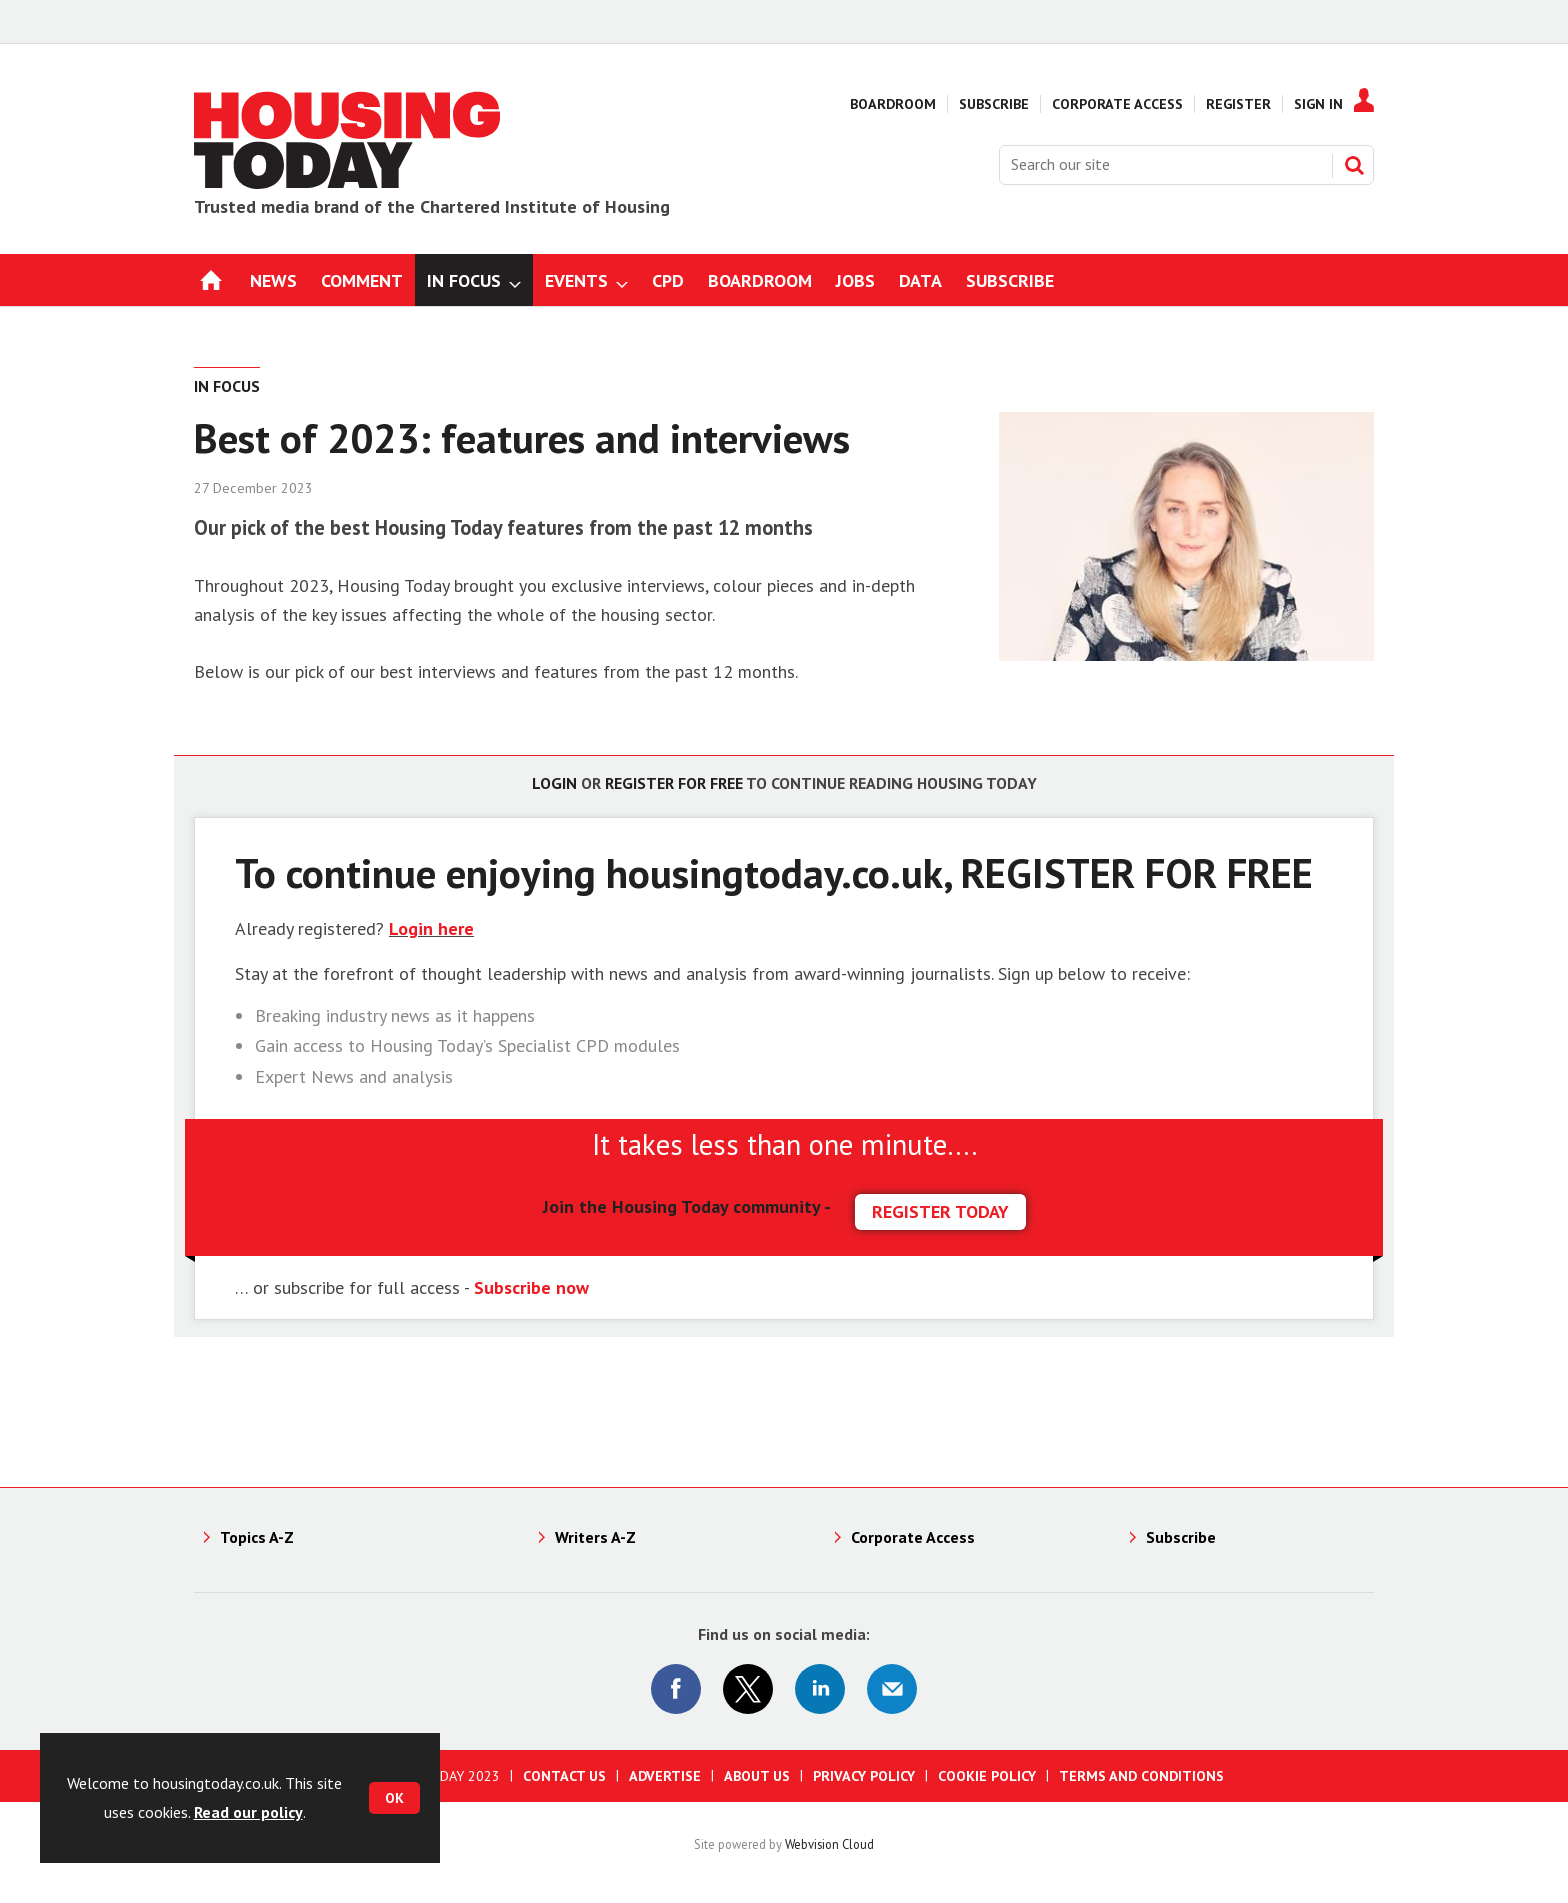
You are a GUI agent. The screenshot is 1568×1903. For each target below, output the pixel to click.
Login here (431, 928)
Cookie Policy (987, 1776)
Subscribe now (531, 1287)
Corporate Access (1117, 104)
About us (757, 1776)
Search (1354, 165)
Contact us (564, 1776)
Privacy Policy (864, 1776)
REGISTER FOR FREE (1137, 872)
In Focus (227, 386)
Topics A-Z (257, 1537)
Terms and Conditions (1141, 1776)
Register (1238, 104)
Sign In (1318, 104)
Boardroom (893, 104)
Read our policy (248, 1812)
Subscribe (994, 104)
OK (394, 1798)
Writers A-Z (595, 1537)
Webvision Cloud (829, 1844)
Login (554, 783)
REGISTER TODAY (940, 1211)
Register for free (674, 783)
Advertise (665, 1776)
